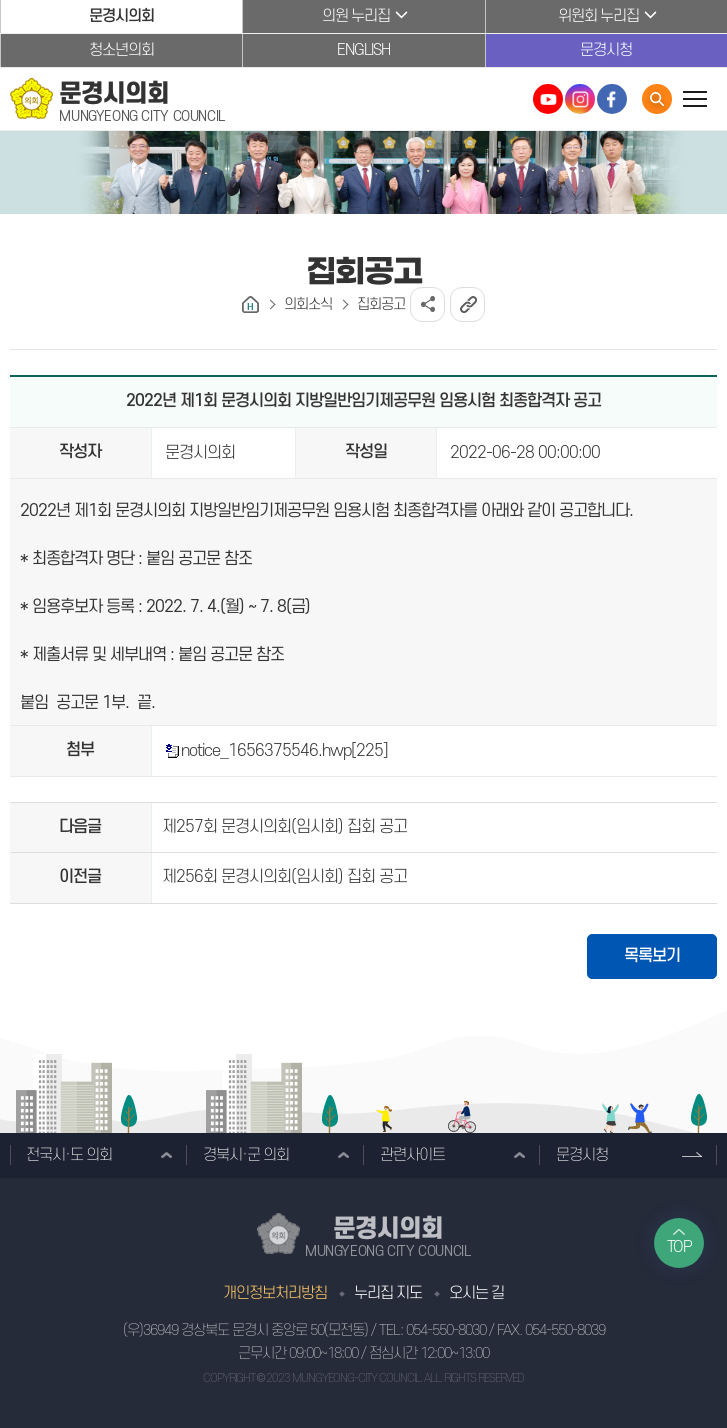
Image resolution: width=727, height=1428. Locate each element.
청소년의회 (121, 50)
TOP (679, 1247)
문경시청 (606, 50)
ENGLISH (363, 50)
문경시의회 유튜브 (548, 99)
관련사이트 (412, 1155)
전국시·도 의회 (69, 1155)
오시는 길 (476, 1293)
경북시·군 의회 (246, 1155)
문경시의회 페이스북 (612, 99)
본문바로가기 (0, 0)
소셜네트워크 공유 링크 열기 (427, 304)
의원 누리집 (356, 16)
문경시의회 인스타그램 (580, 99)
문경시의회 (121, 16)
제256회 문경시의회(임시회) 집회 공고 (284, 877)
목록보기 (652, 956)
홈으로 (250, 304)
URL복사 (467, 304)
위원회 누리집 (598, 16)
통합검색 (657, 99)
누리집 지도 (388, 1293)
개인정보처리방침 (275, 1293)
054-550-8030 (446, 1330)
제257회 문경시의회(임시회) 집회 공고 (284, 827)
